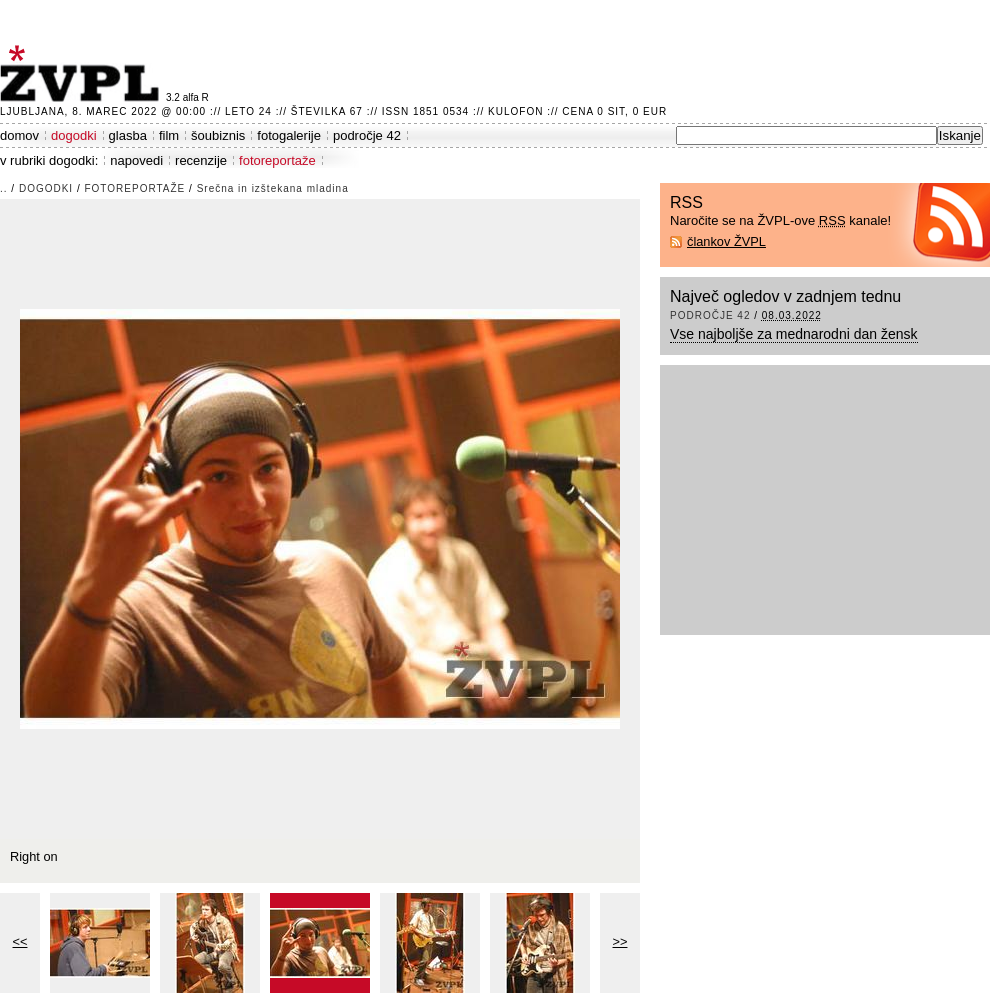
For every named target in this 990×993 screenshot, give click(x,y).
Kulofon (515, 111)
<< (20, 941)
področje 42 (367, 135)
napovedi (136, 160)
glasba (128, 135)
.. (4, 188)
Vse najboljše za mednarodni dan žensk (794, 334)
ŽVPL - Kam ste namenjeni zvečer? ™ (83, 73)
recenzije (201, 160)
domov (19, 135)
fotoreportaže (277, 160)
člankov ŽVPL (726, 241)
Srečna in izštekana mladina (273, 188)
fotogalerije (289, 135)
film (169, 135)
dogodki (74, 135)
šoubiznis (218, 135)
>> (620, 941)
